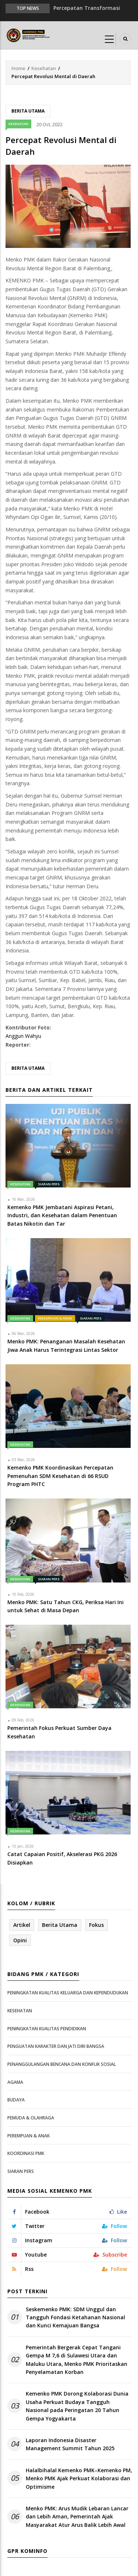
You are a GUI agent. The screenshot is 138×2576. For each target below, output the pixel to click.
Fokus (96, 1924)
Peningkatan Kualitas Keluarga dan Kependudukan (67, 1993)
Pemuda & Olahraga (30, 2118)
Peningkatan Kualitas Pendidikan (46, 2029)
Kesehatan (43, 68)
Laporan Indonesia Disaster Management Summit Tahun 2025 (70, 2444)
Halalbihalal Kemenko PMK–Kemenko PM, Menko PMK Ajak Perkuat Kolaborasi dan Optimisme (79, 2478)
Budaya (16, 2100)
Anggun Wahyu (23, 1035)
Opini (20, 1940)
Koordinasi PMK (25, 2153)
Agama (15, 2082)
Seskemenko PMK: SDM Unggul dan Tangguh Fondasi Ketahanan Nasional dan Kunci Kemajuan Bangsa (75, 2317)
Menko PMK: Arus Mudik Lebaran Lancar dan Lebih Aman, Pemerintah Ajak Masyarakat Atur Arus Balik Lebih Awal (77, 2516)
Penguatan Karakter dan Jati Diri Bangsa (55, 2046)
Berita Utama (28, 111)
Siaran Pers (49, 1184)
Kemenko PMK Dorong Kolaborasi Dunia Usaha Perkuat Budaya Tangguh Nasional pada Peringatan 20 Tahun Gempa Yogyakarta (77, 2406)
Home (18, 68)
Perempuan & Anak (55, 1318)
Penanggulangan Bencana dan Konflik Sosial (61, 2064)
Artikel (21, 1924)
